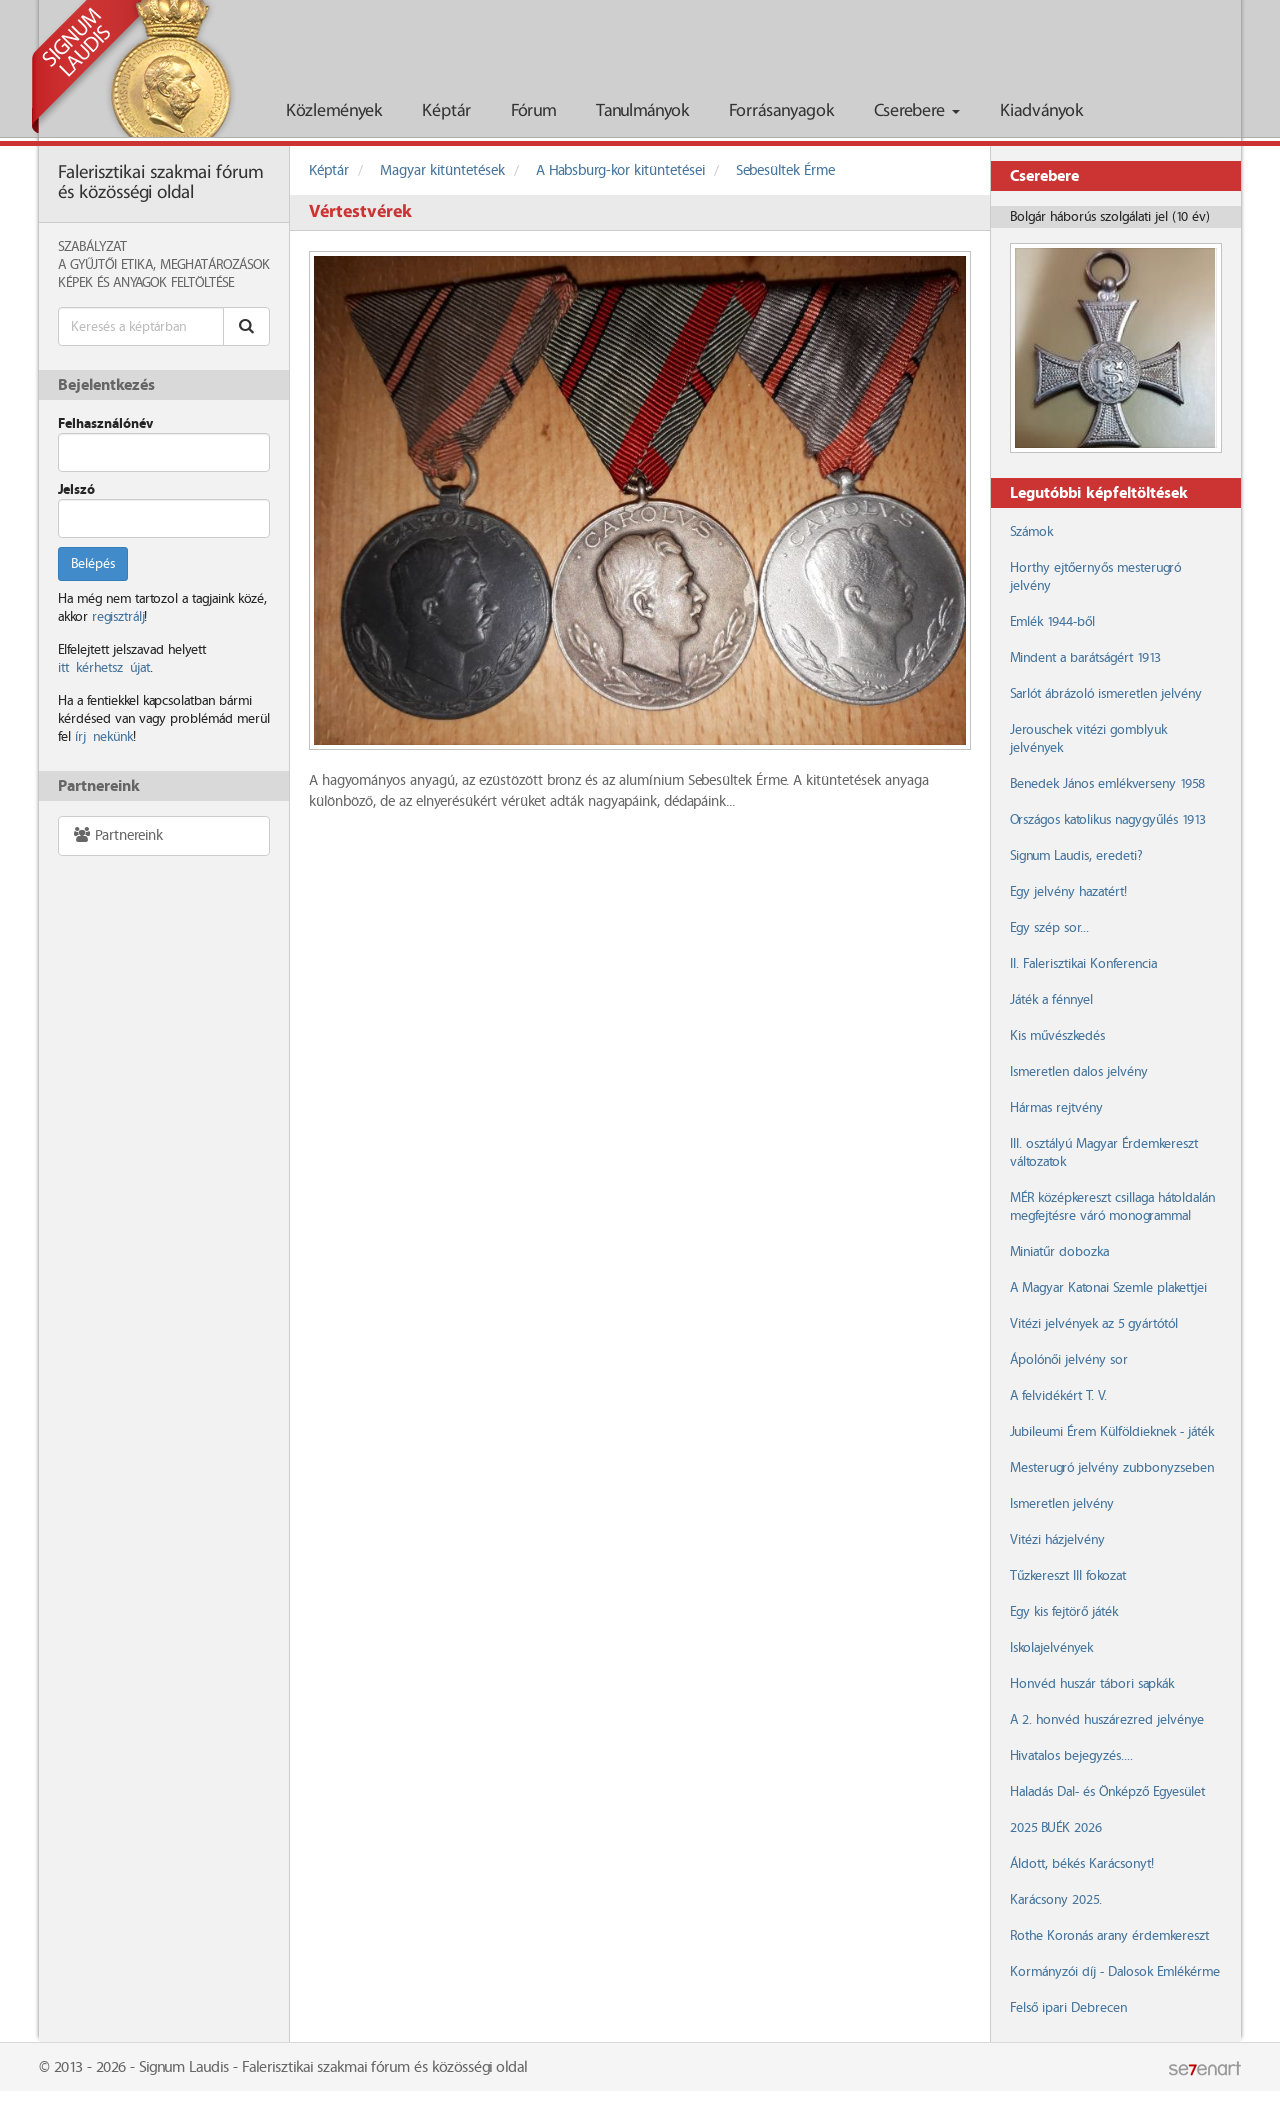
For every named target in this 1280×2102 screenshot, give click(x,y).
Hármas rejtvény (1056, 1108)
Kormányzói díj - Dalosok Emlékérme (1115, 1972)
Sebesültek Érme (785, 171)
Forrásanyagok (781, 111)
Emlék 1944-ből (1052, 622)
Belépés (93, 564)
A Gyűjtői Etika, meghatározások (164, 265)
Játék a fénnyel (1051, 1000)
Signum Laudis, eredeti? (1076, 856)
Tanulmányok (642, 111)
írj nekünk (104, 737)
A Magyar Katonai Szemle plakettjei (1108, 1288)
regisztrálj (118, 617)
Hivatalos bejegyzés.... (1071, 1756)
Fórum (533, 111)
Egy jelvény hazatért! (1068, 892)
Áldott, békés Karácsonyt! (1082, 1864)
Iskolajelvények (1051, 1648)
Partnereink (117, 835)
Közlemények (334, 111)
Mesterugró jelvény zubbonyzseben (1112, 1468)
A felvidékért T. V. (1058, 1396)
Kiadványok (1041, 111)
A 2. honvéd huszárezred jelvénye (1107, 1720)
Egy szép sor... (1049, 928)
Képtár (446, 111)
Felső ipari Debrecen (1068, 2008)
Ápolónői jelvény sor (1069, 1360)
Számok (1031, 532)
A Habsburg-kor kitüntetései (620, 171)
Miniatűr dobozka (1059, 1252)
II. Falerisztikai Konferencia (1083, 964)
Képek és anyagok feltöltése (146, 283)
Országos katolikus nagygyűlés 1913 (1108, 820)
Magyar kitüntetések (442, 171)
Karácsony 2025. (1056, 1900)
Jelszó (76, 490)
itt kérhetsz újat (104, 668)
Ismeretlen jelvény (1062, 1504)
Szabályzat (92, 247)
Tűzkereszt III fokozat (1068, 1576)
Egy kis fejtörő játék (1064, 1612)
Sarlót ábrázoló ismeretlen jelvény (1106, 694)
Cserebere (917, 111)
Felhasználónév (105, 424)
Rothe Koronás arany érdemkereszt (1109, 1936)
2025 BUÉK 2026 (1056, 1828)
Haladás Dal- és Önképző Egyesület (1107, 1792)
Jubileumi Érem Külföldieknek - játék (1112, 1432)
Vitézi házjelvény (1057, 1540)
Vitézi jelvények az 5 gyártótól (1094, 1324)
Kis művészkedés (1057, 1036)
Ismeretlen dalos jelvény (1079, 1072)
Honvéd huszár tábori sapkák (1092, 1684)
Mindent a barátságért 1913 (1085, 658)
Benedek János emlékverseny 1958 (1107, 784)
